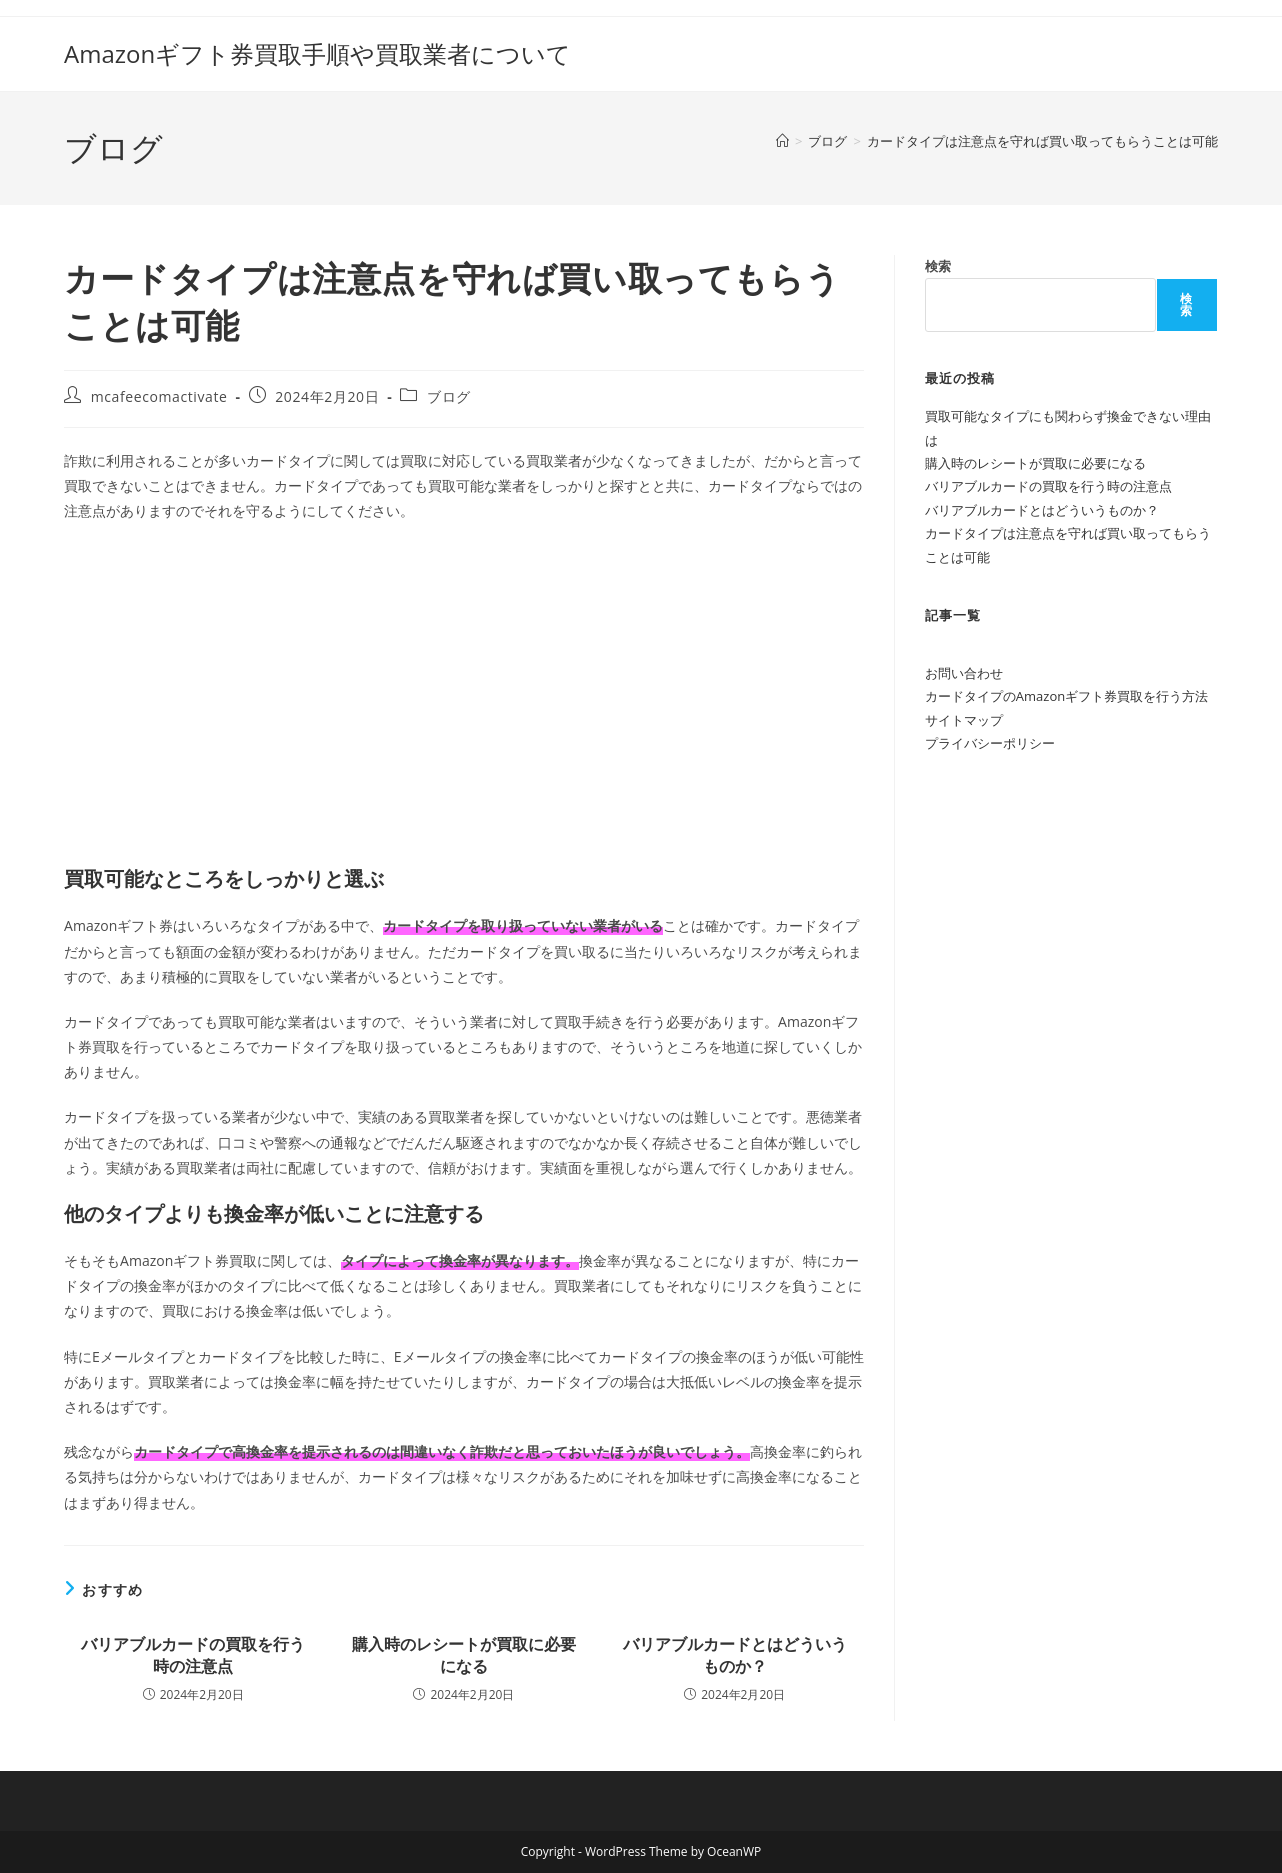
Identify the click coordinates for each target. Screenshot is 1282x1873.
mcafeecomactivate (159, 396)
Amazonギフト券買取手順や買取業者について (317, 53)
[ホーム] (782, 141)
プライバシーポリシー (990, 743)
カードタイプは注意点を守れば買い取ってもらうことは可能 (1042, 141)
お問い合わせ (964, 673)
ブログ (449, 396)
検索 (938, 266)
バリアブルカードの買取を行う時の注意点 (193, 1655)
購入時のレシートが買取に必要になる (464, 1655)
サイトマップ (964, 720)
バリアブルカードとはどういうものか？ (735, 1655)
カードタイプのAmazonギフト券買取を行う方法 (1066, 696)
